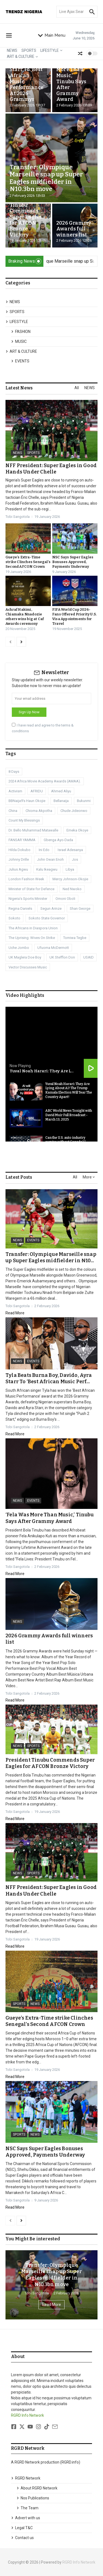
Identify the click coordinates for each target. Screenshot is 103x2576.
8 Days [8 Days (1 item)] (14, 771)
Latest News (19, 388)
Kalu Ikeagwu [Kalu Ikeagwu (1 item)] (46, 869)
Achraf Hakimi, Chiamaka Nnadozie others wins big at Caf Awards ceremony (24, 616)
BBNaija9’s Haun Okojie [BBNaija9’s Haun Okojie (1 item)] (27, 801)
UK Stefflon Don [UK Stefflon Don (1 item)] (62, 957)
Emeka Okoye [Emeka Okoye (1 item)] (77, 830)
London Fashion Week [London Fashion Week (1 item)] (26, 879)
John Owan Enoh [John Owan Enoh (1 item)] (50, 859)
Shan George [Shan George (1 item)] (80, 908)
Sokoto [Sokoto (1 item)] (14, 918)
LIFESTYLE (51, 50)
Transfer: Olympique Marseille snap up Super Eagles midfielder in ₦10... (50, 1257)
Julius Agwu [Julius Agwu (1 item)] (18, 869)
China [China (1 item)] (13, 811)
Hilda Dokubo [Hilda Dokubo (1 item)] (19, 850)
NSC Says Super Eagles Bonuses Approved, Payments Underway (72, 562)
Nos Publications (32, 2498)
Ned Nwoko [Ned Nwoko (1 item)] (72, 889)
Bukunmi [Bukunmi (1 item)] (84, 801)
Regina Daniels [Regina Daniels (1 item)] (20, 908)
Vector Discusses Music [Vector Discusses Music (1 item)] (28, 967)
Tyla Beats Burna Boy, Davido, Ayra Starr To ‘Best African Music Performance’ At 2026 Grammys (27, 76)
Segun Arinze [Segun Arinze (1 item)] (51, 908)
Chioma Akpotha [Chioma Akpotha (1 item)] (39, 811)
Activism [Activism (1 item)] (15, 791)
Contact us (22, 2537)
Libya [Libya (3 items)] (70, 869)
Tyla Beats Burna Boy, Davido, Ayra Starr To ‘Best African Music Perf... (48, 1378)
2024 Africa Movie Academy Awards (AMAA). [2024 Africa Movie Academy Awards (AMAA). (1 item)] (45, 781)
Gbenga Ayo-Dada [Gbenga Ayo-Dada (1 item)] (58, 840)
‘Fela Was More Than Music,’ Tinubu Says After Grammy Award (71, 82)
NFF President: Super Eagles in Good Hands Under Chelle (51, 468)
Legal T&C (22, 2528)
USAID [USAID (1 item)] (88, 957)
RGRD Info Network (27, 2415)
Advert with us (25, 2518)
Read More (14, 1313)
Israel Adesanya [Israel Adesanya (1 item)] (70, 850)
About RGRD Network (36, 2488)
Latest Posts (18, 1177)
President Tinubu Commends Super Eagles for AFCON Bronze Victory (26, 217)
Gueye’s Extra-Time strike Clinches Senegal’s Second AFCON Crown (28, 562)
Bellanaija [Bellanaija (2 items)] (61, 801)
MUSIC (19, 341)
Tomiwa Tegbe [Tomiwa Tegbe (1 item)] (74, 938)
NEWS (12, 50)
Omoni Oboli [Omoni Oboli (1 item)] (65, 899)
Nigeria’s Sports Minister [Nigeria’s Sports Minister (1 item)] (28, 899)
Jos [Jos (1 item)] (75, 859)
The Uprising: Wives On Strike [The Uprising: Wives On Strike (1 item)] (32, 938)
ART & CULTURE (22, 56)
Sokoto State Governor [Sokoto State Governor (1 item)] (47, 918)
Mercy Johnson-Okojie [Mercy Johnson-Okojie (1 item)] (70, 879)
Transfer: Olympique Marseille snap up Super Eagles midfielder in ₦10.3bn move (46, 178)
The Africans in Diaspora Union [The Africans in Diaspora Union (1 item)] (33, 928)
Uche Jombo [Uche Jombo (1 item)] (19, 948)
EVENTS (20, 361)
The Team (27, 2508)
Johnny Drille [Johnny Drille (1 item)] (19, 859)
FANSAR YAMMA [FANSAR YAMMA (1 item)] (22, 840)
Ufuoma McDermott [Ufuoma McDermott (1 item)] (53, 948)
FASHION (20, 331)
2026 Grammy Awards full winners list (73, 229)
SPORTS (28, 50)
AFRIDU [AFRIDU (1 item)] (36, 791)
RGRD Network (25, 2478)
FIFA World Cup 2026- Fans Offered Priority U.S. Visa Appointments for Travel (74, 616)
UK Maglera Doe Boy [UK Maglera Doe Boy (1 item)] (25, 957)
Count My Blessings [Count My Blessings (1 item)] (24, 820)
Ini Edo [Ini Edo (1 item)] (44, 850)
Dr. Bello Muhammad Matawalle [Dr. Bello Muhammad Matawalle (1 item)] (33, 830)
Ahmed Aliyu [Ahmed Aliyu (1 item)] (61, 791)
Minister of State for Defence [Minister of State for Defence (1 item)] (31, 889)
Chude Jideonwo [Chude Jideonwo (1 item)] (73, 811)
